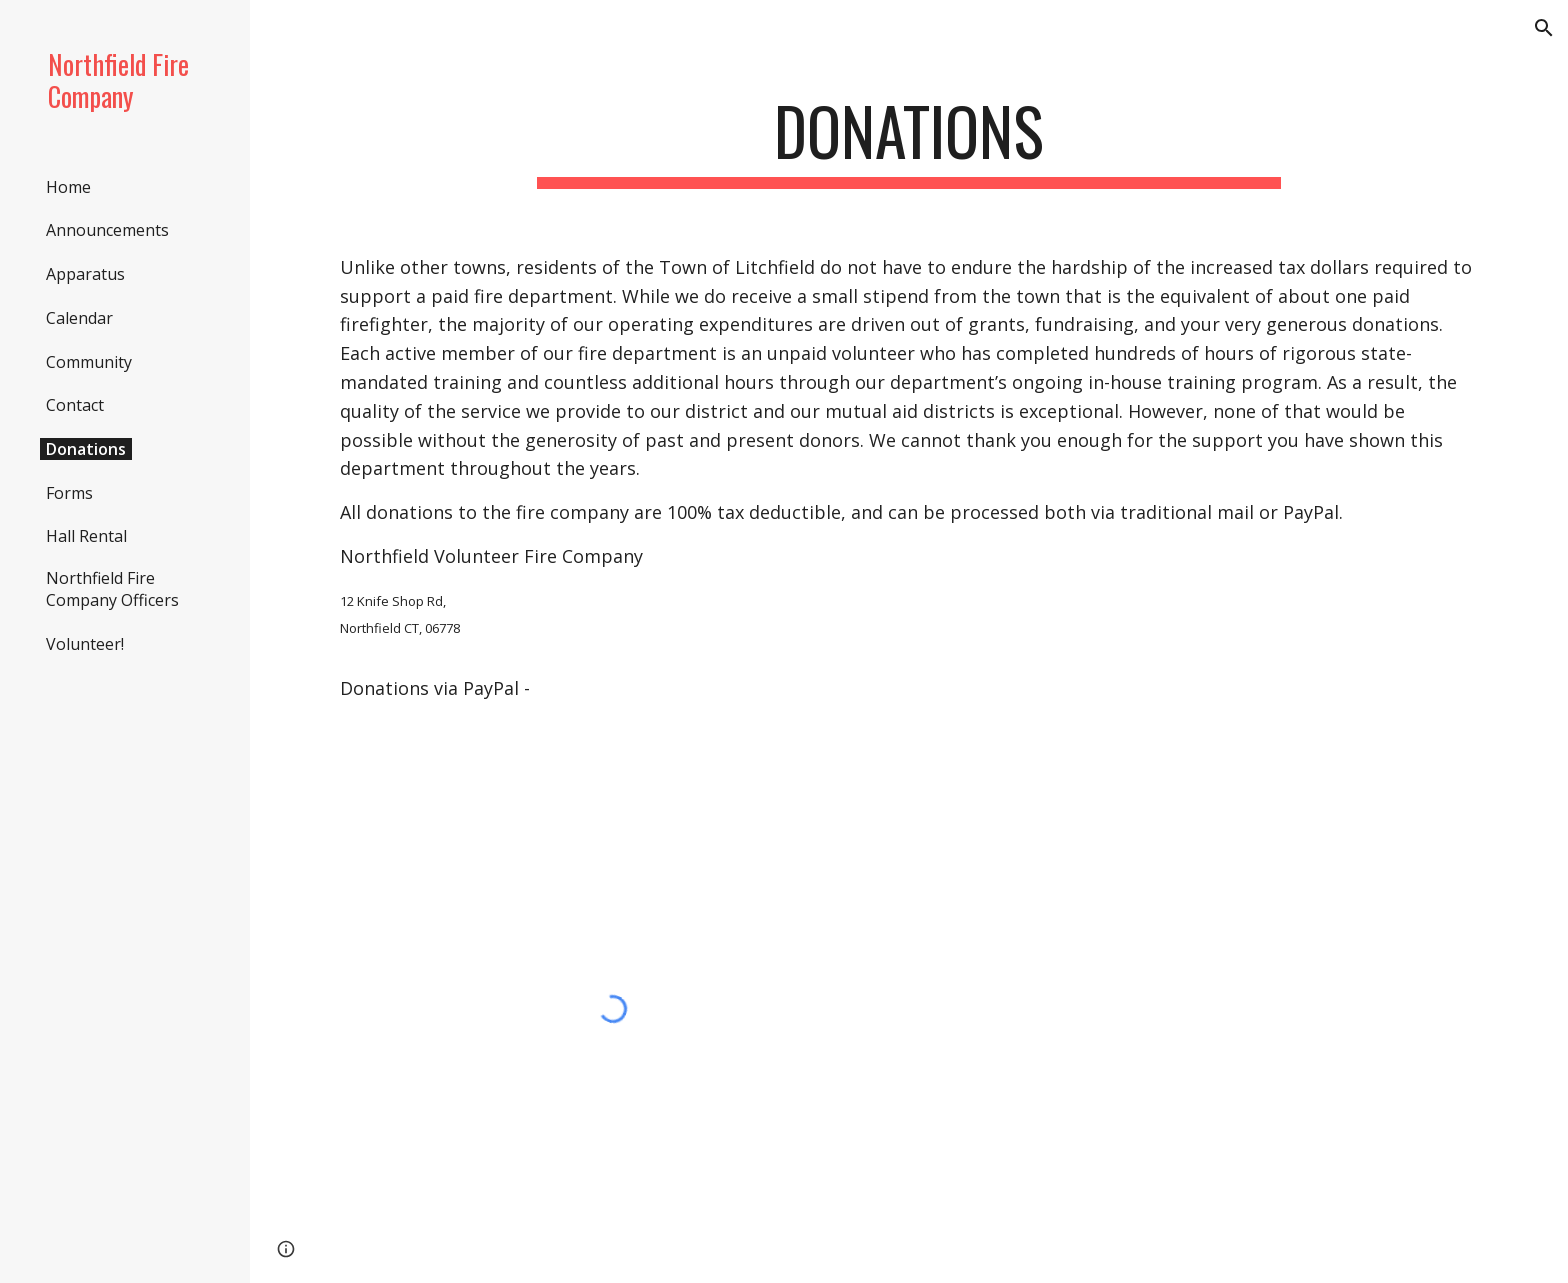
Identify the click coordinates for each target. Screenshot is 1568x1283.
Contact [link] (75, 405)
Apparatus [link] (85, 274)
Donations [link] (86, 449)
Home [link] (68, 187)
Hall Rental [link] (86, 536)
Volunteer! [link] (85, 644)
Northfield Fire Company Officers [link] (112, 589)
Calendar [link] (79, 318)
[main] (909, 140)
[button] (1544, 28)
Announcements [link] (107, 230)
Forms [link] (69, 493)
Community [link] (89, 362)
